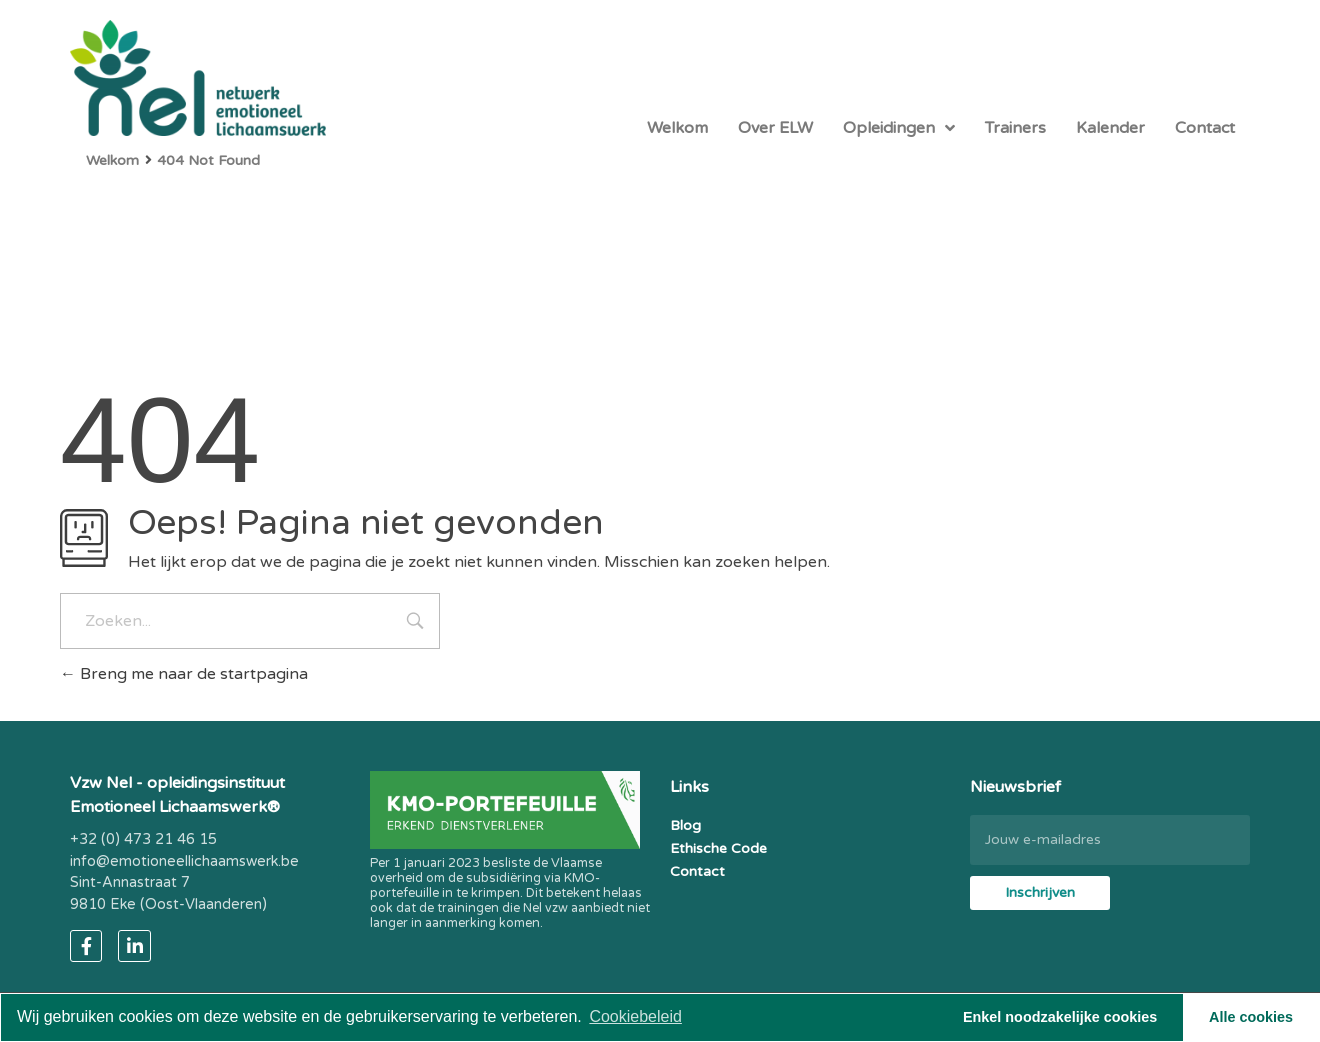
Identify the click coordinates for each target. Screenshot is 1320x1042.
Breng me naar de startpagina (184, 674)
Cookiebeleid (635, 1016)
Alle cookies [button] (1251, 1017)
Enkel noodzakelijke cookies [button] (1060, 1017)
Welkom (112, 160)
